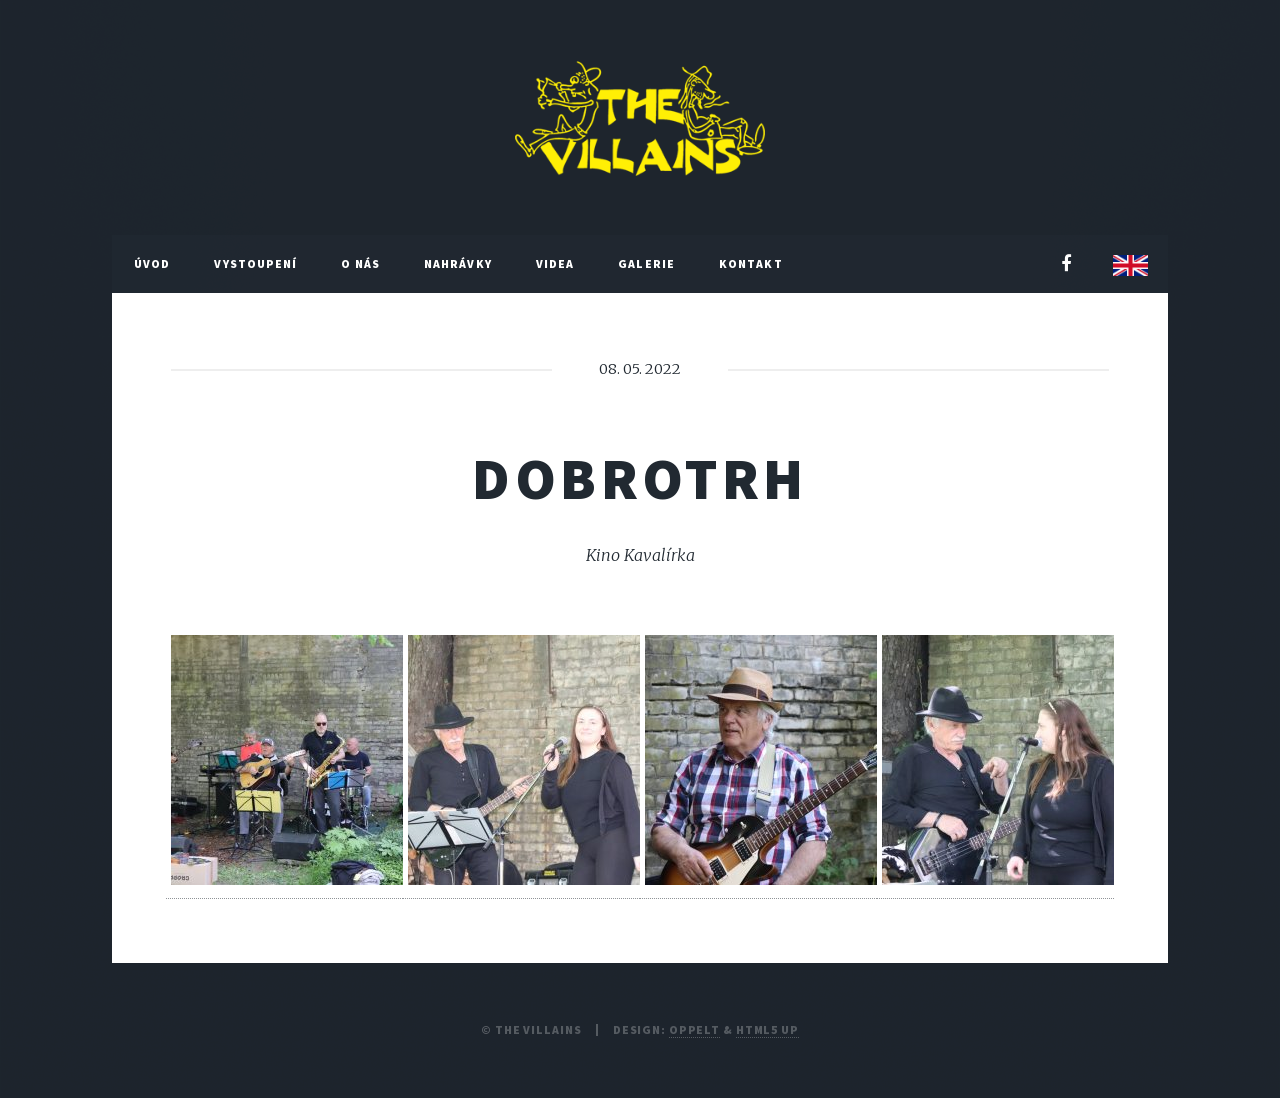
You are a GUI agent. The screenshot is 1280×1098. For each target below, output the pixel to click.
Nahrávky (458, 263)
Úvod (152, 263)
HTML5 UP (767, 1029)
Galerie (646, 263)
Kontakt (751, 263)
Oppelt (694, 1029)
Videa (555, 263)
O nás (360, 263)
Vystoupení (255, 263)
